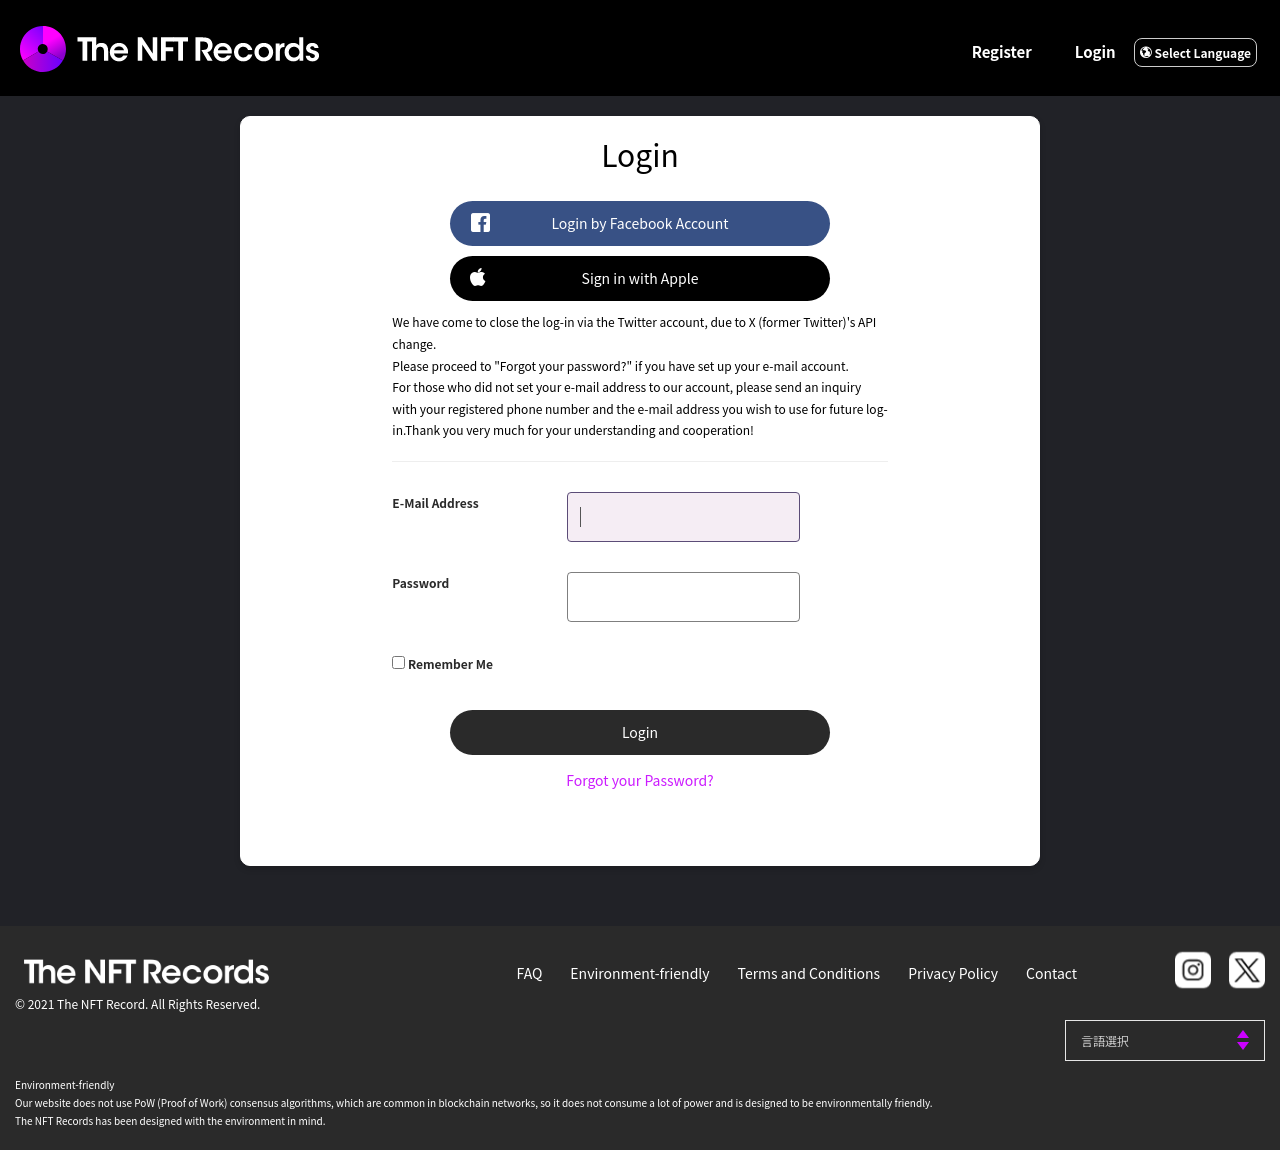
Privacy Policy (953, 973)
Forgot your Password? (639, 780)
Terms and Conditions (809, 973)
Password (420, 582)
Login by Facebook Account (599, 222)
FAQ (530, 973)
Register (1002, 51)
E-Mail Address (435, 502)
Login (1095, 51)
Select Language (1195, 52)
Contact (1051, 973)
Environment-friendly (639, 973)
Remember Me (450, 663)
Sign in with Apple (584, 277)
